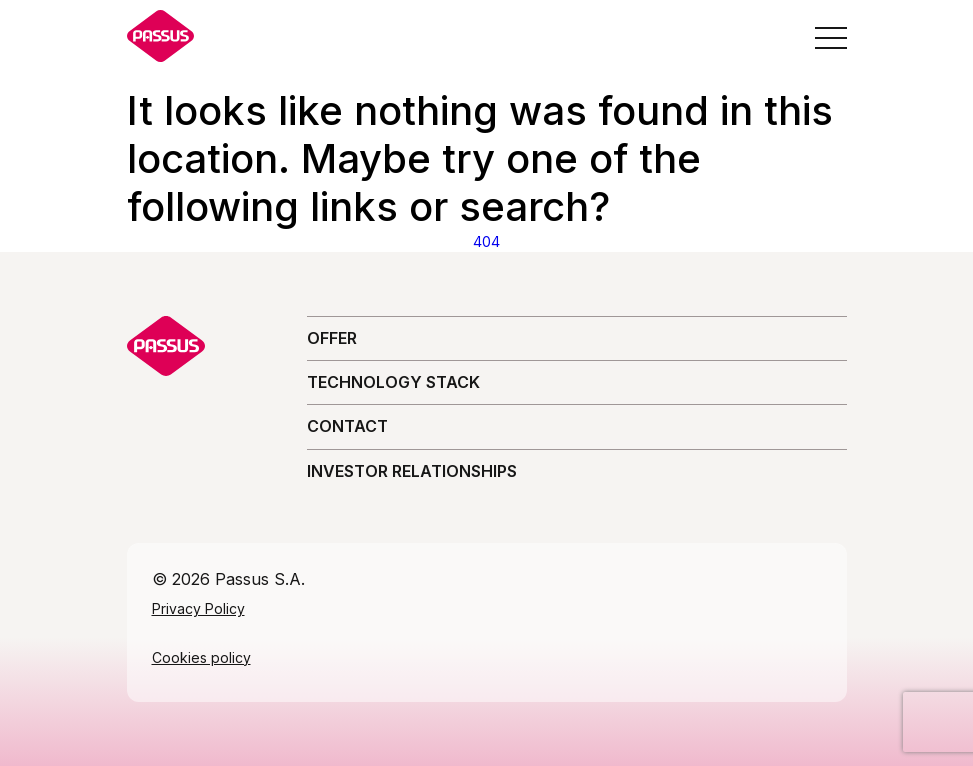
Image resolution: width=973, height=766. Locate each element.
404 (486, 241)
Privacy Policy (198, 608)
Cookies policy (201, 657)
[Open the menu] (831, 38)
